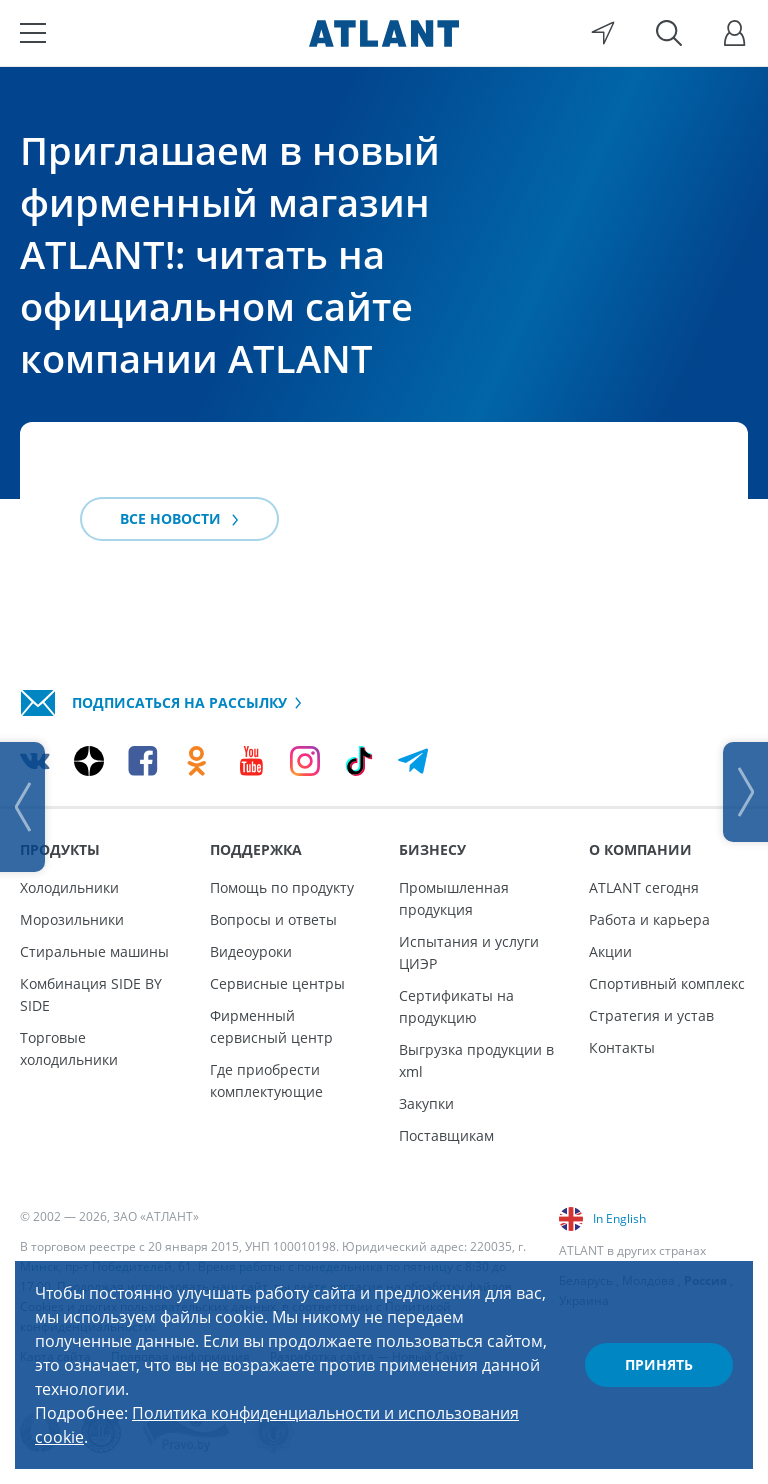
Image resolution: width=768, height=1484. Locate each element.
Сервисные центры (277, 983)
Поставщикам (446, 1135)
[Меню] (33, 33)
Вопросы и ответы (273, 919)
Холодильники (69, 887)
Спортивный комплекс (667, 983)
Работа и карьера (649, 919)
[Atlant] (384, 33)
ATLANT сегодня (644, 887)
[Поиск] (669, 33)
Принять (659, 1364)
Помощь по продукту (282, 887)
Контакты (622, 1047)
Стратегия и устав (651, 1015)
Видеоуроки (251, 951)
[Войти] (735, 33)
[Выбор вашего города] (603, 33)
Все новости (179, 518)
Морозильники (72, 919)
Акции (610, 951)
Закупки (426, 1103)
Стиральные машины (94, 951)
